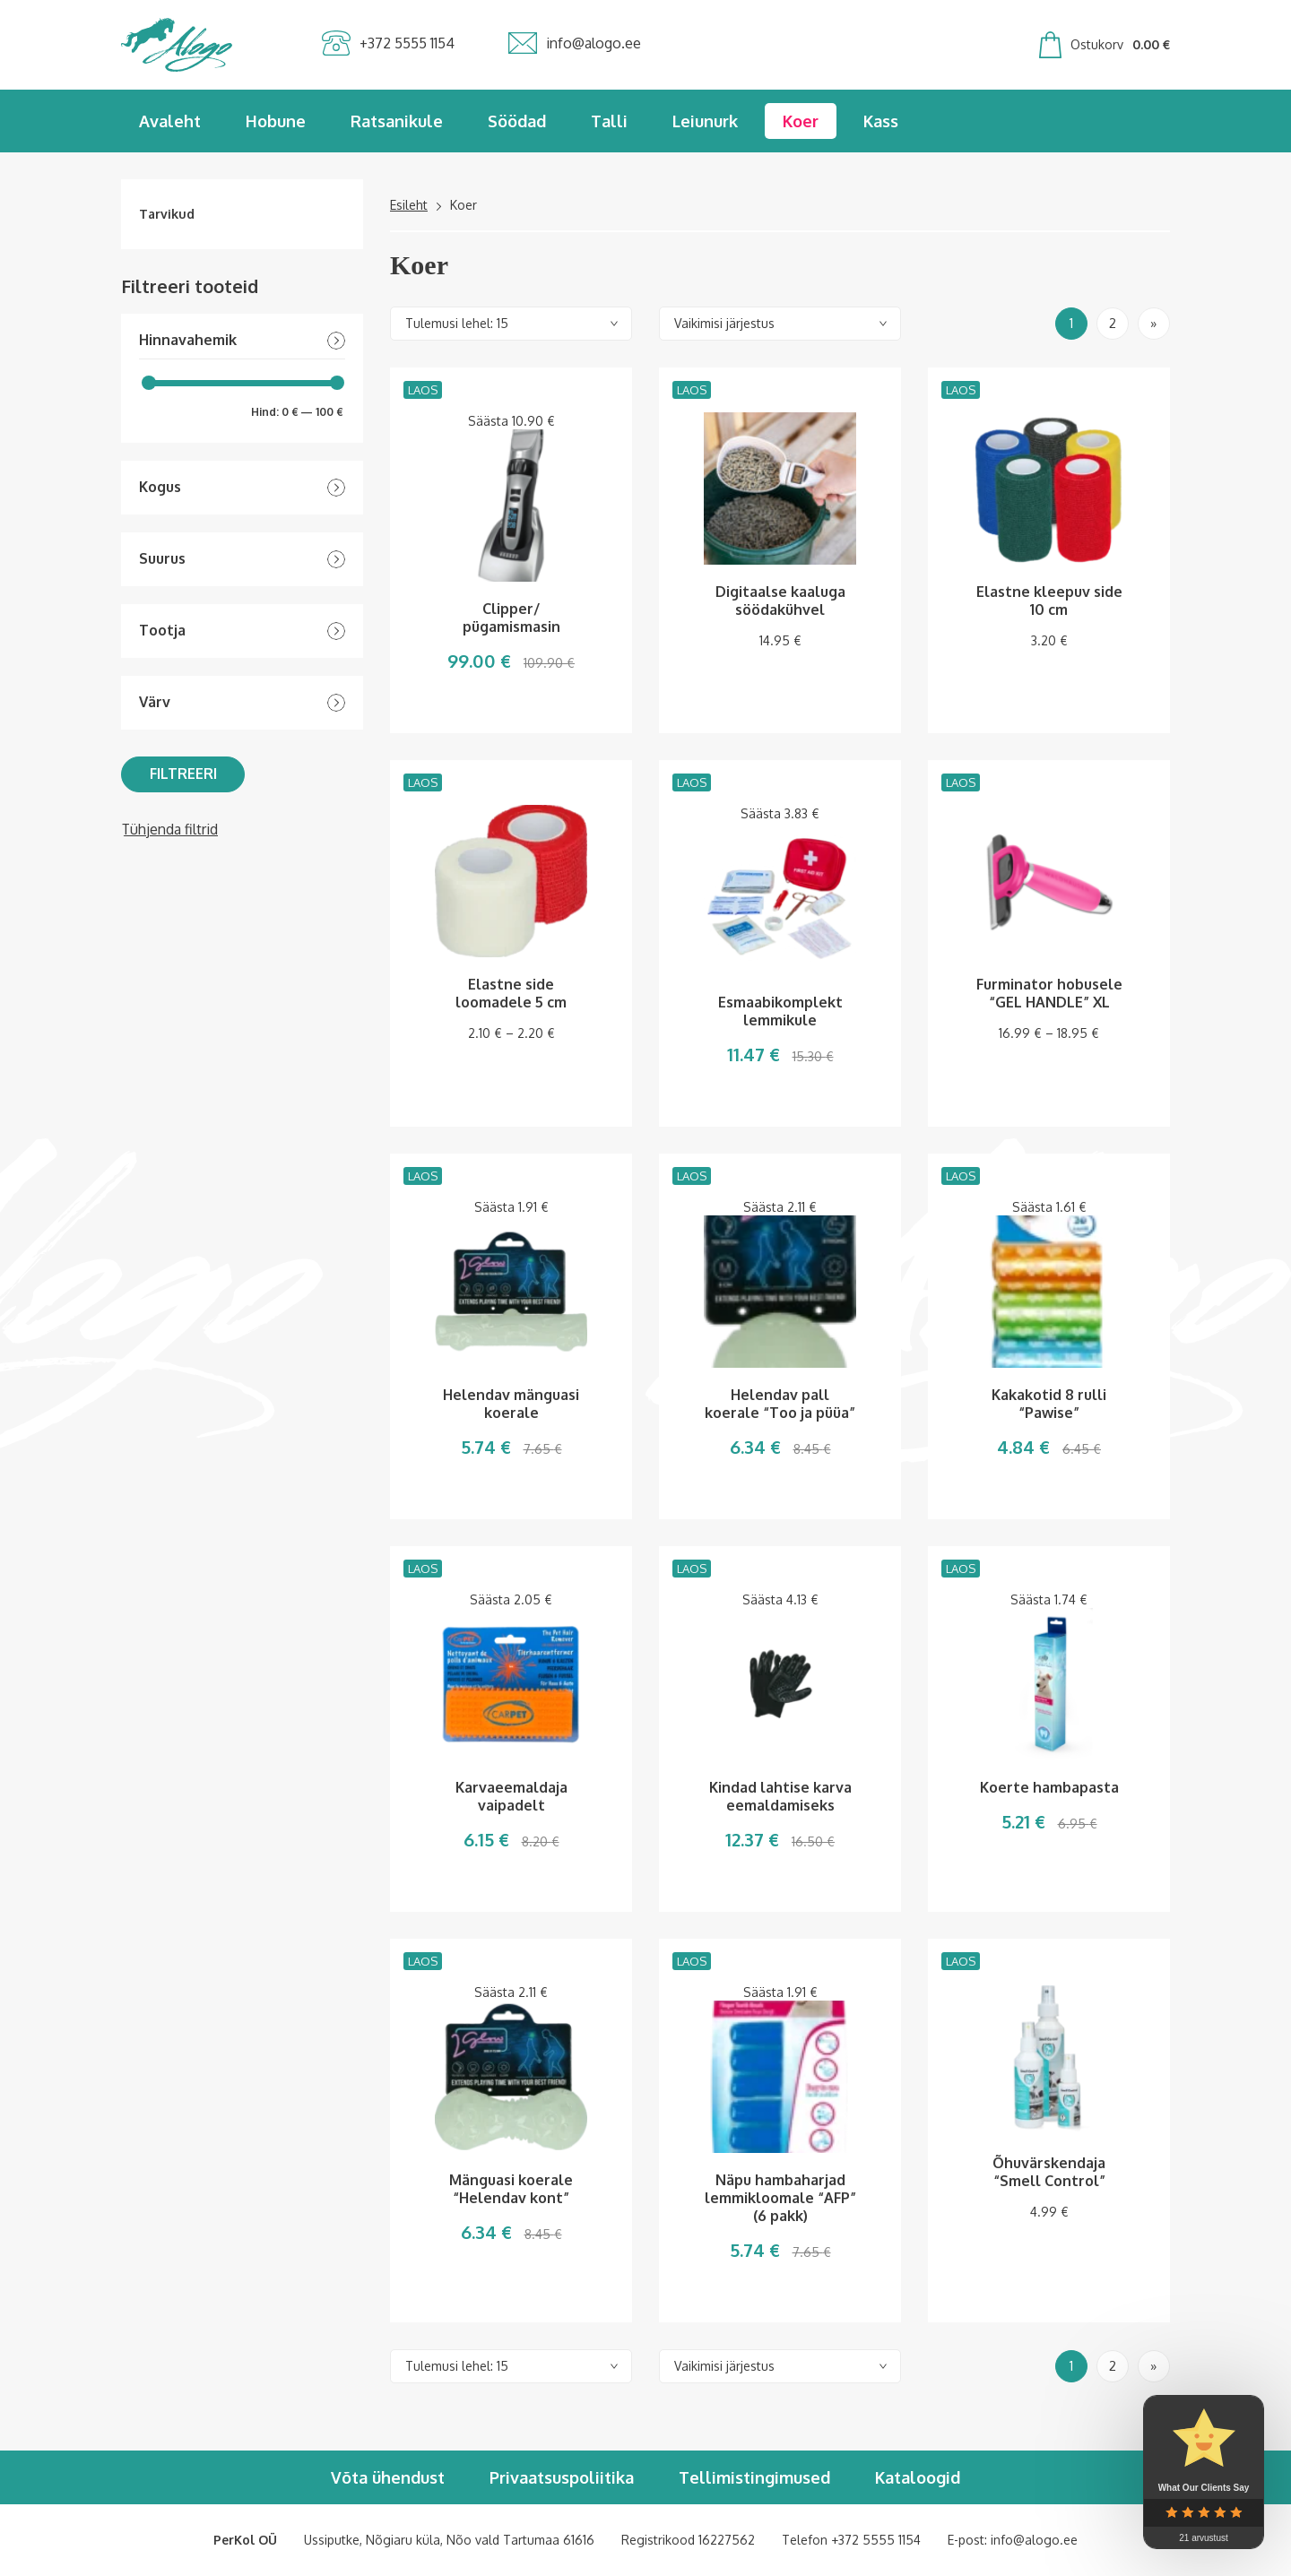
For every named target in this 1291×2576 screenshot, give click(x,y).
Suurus (162, 558)
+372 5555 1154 (876, 2539)
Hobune (276, 121)
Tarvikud (167, 213)
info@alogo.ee (1034, 2539)
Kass (880, 121)
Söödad (517, 121)
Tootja (162, 630)
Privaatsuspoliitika (562, 2477)
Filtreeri (183, 773)
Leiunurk (705, 121)
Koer (801, 121)
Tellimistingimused (754, 2477)
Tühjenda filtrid (169, 829)
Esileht (409, 204)
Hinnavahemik (188, 340)
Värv (154, 702)
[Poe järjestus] (780, 324)
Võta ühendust (388, 2477)
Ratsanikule (397, 121)
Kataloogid (917, 2477)
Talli (609, 121)
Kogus (160, 487)
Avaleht (170, 121)
